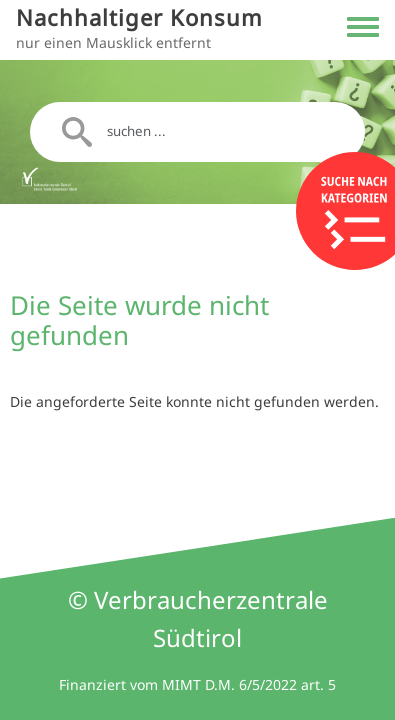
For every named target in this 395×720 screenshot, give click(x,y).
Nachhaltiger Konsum (139, 17)
